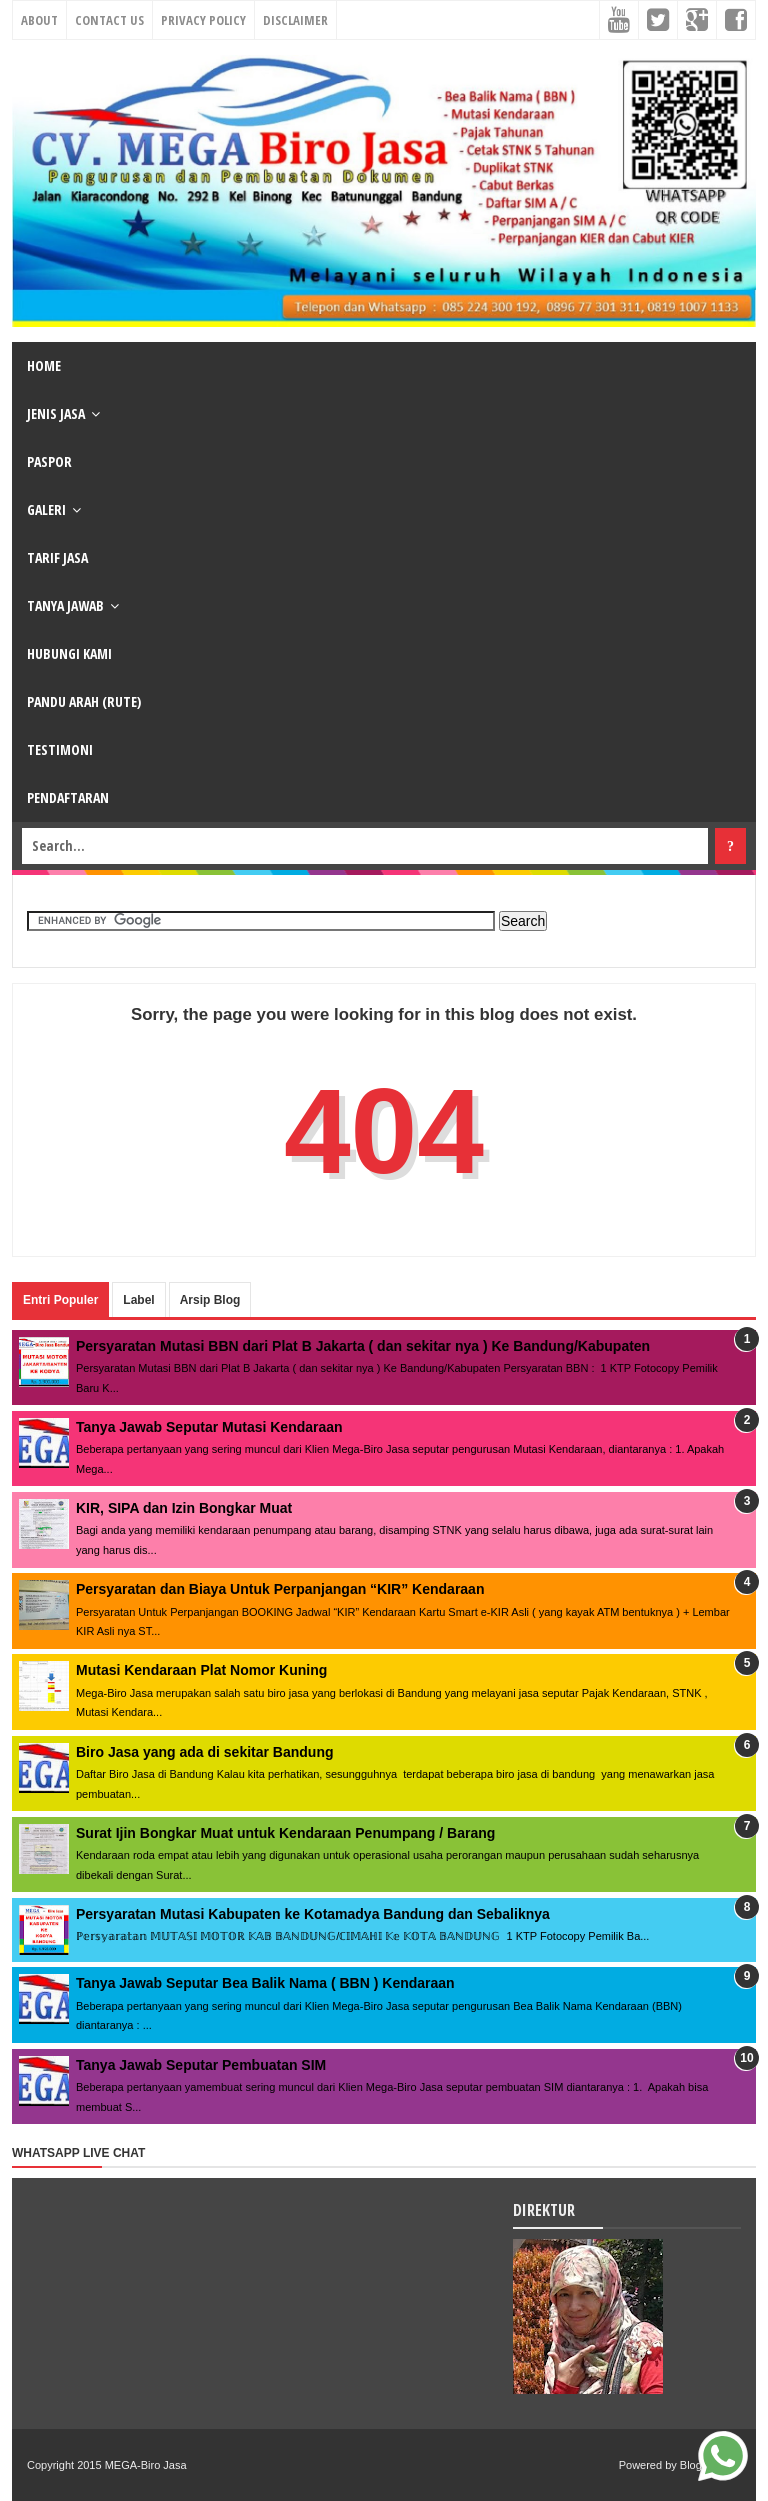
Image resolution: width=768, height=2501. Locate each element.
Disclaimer (295, 20)
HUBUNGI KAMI (69, 653)
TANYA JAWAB (65, 605)
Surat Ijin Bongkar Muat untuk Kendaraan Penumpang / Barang (285, 1833)
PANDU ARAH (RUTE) (84, 701)
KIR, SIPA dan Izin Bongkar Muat (184, 1508)
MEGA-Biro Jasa (146, 2465)
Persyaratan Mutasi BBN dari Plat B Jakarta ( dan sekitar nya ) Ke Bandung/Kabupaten (363, 1346)
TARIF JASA (57, 557)
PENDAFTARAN (68, 797)
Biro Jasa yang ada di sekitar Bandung (205, 1752)
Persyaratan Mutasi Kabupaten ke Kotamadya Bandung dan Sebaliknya (313, 1914)
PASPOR (49, 461)
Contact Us (109, 20)
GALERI (46, 509)
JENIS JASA (56, 413)
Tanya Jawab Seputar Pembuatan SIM (201, 2065)
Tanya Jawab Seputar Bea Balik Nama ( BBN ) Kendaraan (265, 1983)
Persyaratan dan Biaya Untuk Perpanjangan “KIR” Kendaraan (280, 1589)
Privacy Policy (203, 20)
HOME (44, 365)
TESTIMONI (60, 749)
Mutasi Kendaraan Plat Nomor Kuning (201, 1670)
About (39, 20)
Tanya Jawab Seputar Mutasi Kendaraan (209, 1427)
